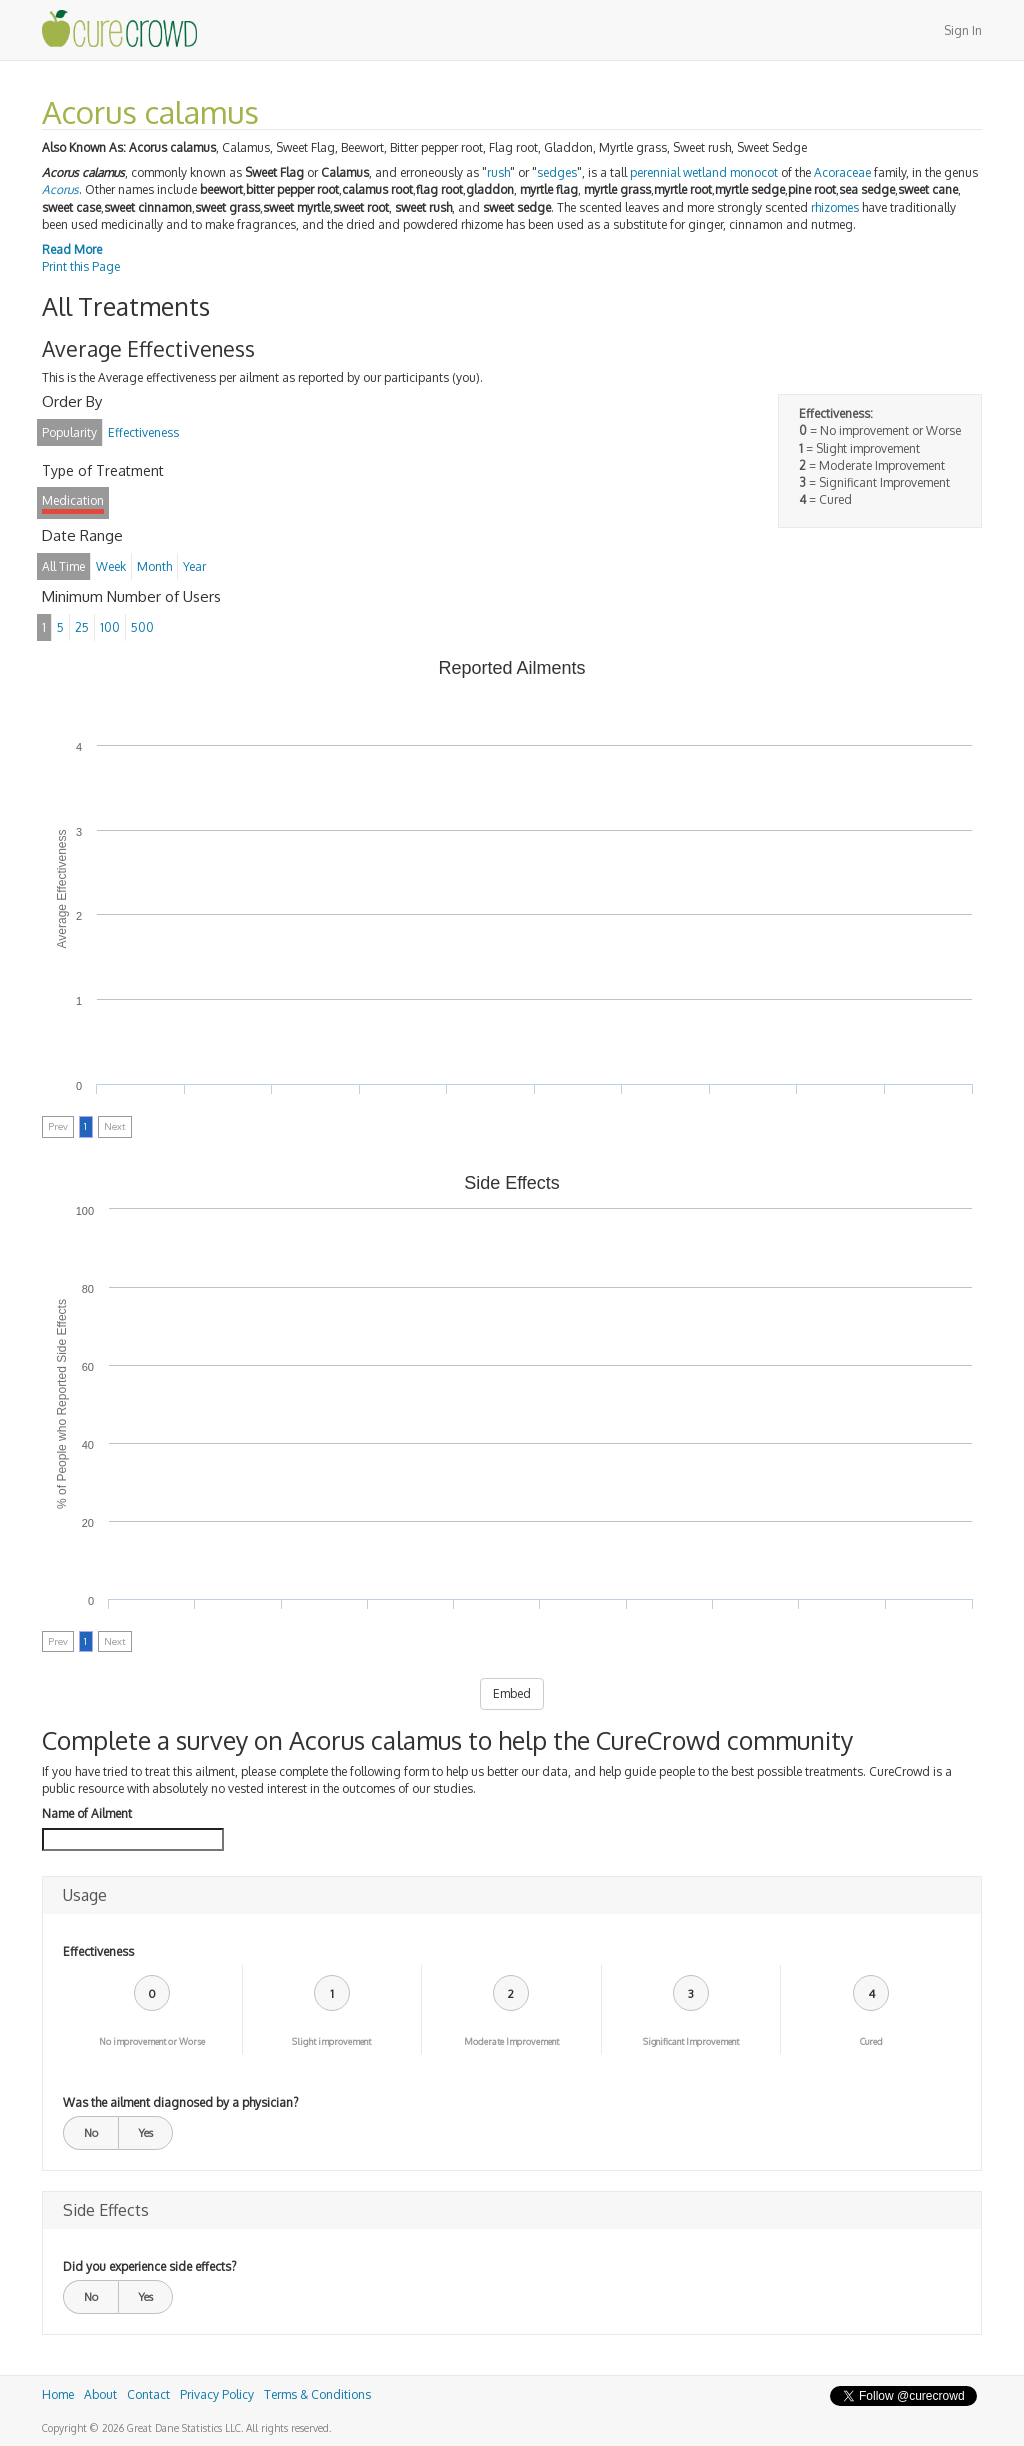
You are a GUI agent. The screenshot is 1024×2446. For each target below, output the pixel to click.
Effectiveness (98, 1951)
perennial (655, 172)
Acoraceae (842, 172)
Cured (871, 2041)
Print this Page (81, 266)
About (100, 2394)
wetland (705, 172)
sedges (557, 172)
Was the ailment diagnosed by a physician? (180, 2102)
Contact (148, 2394)
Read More (72, 249)
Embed (512, 1693)
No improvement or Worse (152, 2041)
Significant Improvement (691, 2041)
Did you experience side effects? (149, 2266)
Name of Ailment (87, 1813)
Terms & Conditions (317, 2394)
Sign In (963, 30)
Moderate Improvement (511, 2041)
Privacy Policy (217, 2394)
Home (58, 2394)
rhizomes (835, 207)
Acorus (60, 189)
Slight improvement (331, 2041)
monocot (754, 172)
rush (498, 172)
